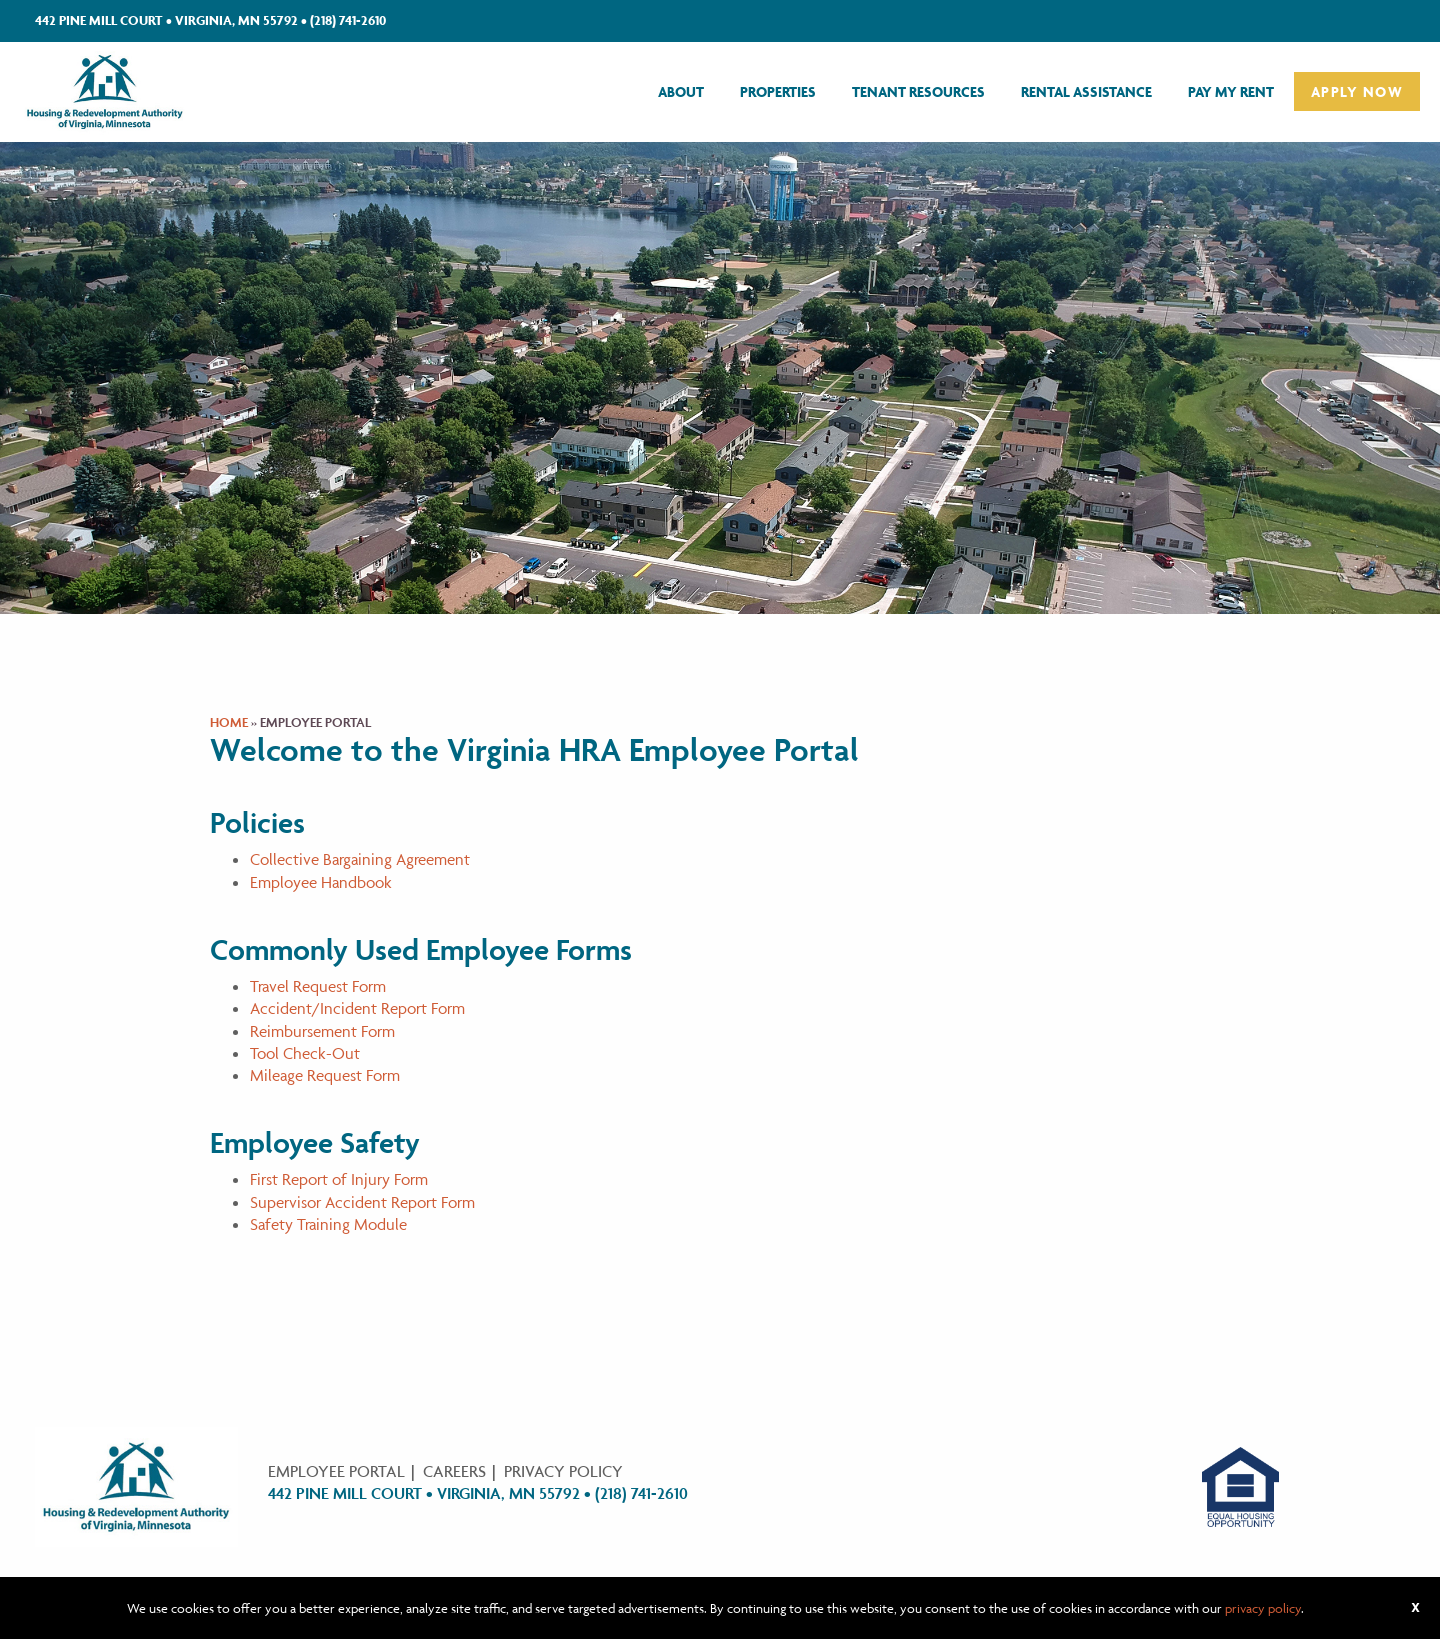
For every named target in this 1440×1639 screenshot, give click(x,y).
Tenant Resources (918, 91)
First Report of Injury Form (339, 1179)
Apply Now (1357, 91)
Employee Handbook (321, 882)
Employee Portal (336, 1471)
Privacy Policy (563, 1471)
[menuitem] (681, 91)
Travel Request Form (318, 986)
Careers (454, 1471)
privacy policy (1263, 1608)
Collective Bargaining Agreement (360, 859)
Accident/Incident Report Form (357, 1008)
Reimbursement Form (322, 1031)
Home (229, 722)
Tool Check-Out (305, 1053)
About (681, 91)
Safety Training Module (328, 1224)
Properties (778, 91)
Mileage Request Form (325, 1075)
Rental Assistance (1086, 91)
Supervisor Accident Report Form (362, 1202)
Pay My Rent (1231, 91)
